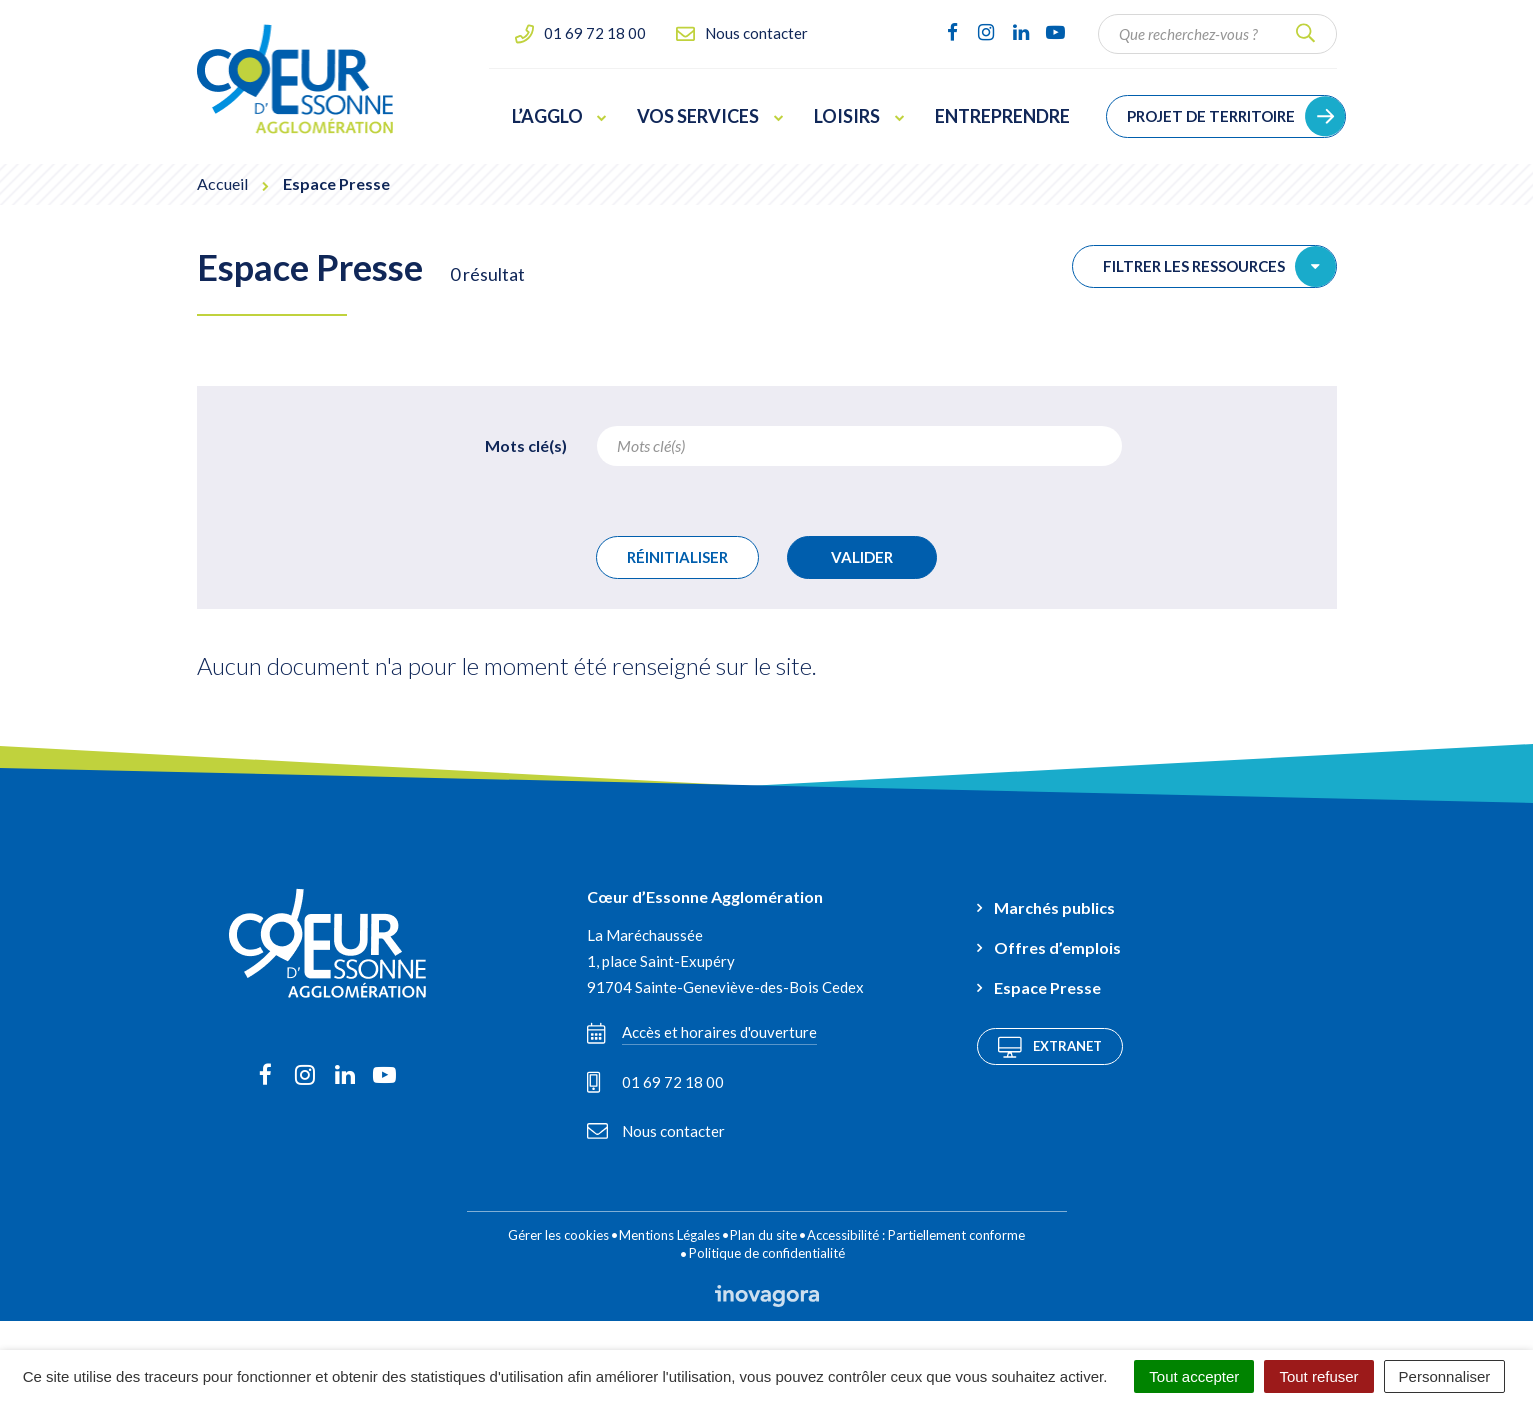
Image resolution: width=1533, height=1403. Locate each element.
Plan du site (763, 1235)
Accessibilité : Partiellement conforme (916, 1235)
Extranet (1050, 1047)
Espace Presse (1047, 987)
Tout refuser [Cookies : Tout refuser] (1318, 1376)
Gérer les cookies (558, 1235)
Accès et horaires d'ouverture (702, 1033)
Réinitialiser (677, 557)
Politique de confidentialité (767, 1253)
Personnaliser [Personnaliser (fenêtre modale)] (1445, 1376)
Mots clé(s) (526, 445)
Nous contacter (656, 1131)
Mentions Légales (669, 1235)
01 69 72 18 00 (655, 1082)
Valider (862, 557)
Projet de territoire (1211, 116)
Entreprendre (1002, 116)
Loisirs (859, 116)
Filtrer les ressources (1219, 266)
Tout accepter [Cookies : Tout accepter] (1194, 1376)
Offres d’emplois (1057, 947)
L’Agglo (560, 116)
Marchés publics (1054, 907)
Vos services (710, 116)
